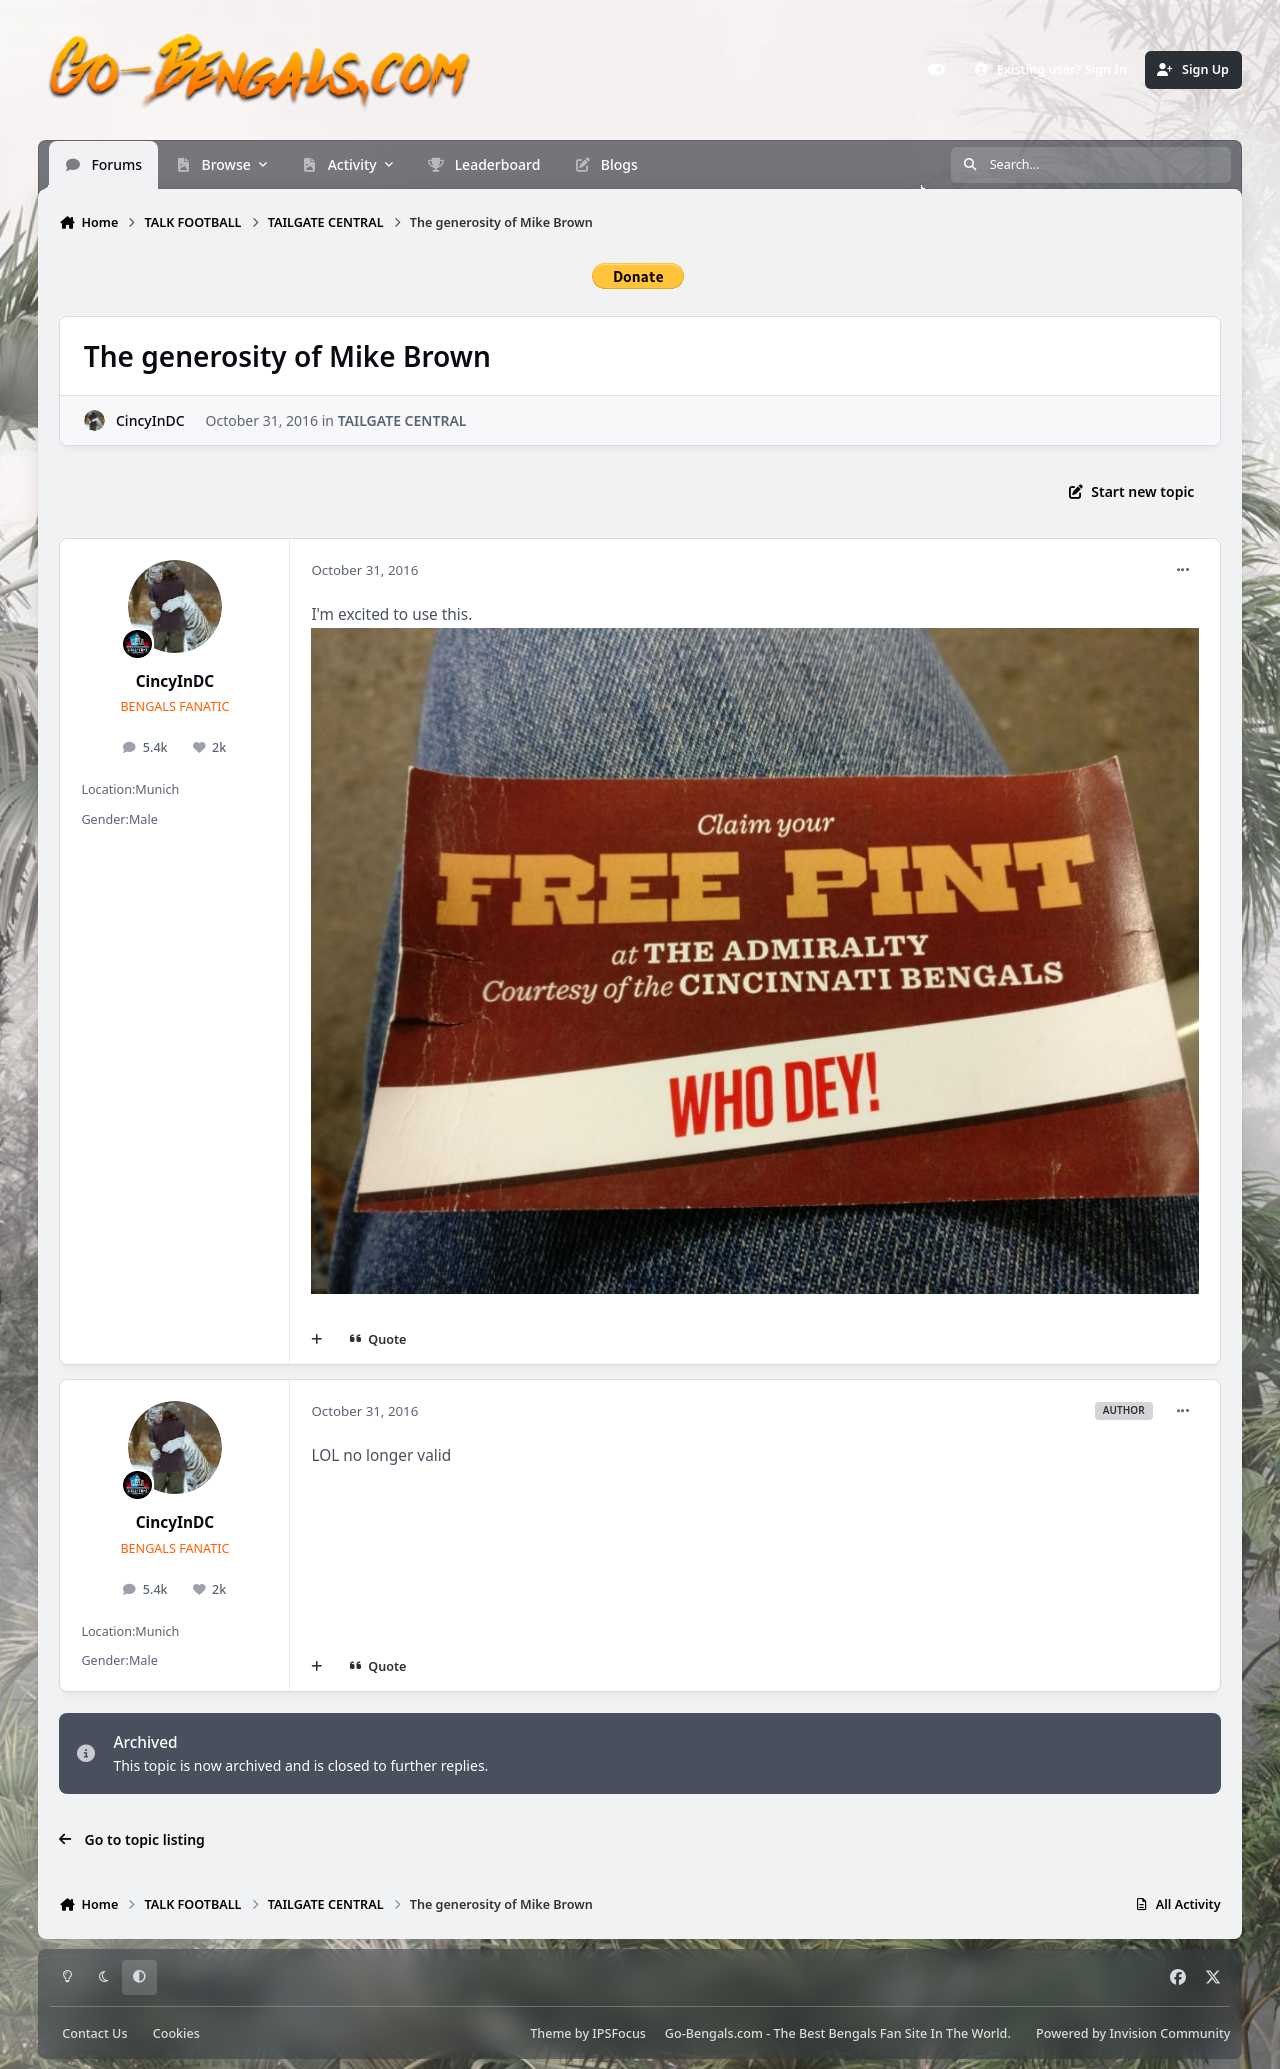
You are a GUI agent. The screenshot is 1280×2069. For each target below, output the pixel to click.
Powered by (1133, 2033)
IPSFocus (619, 2033)
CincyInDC (150, 419)
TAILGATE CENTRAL (402, 419)
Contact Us (94, 2033)
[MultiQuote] (317, 1340)
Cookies (176, 2033)
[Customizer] (936, 70)
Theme (550, 2033)
